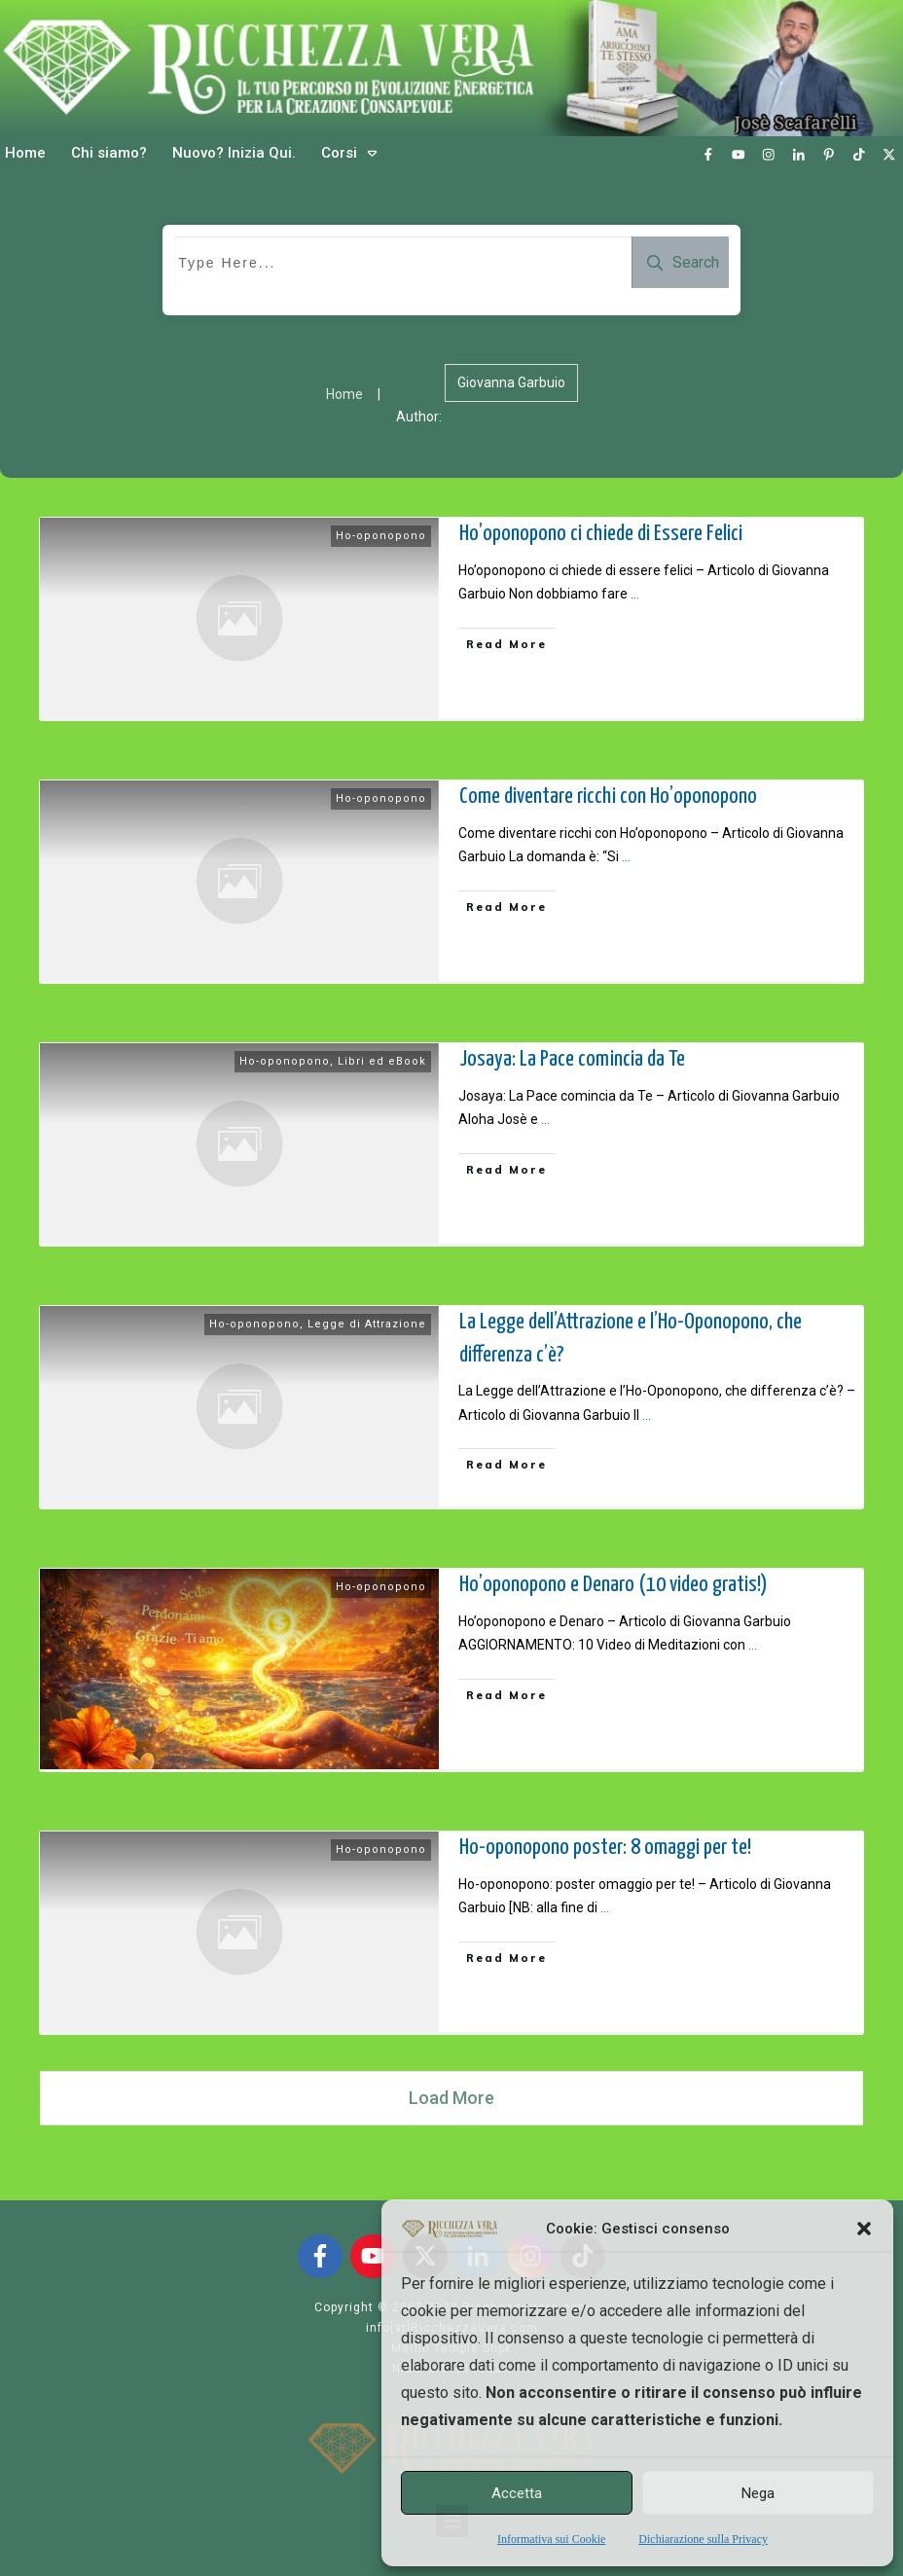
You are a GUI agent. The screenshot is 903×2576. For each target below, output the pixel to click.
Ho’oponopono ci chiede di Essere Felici (600, 534)
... (635, 593)
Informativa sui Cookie (551, 2539)
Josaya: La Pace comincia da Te (572, 1059)
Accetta (516, 2493)
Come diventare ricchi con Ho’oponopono (608, 796)
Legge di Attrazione (366, 1324)
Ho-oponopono (381, 535)
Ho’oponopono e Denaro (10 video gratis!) (613, 1585)
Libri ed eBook (382, 1061)
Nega (758, 2493)
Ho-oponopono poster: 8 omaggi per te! (605, 1847)
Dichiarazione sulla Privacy (703, 2539)
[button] (864, 2228)
